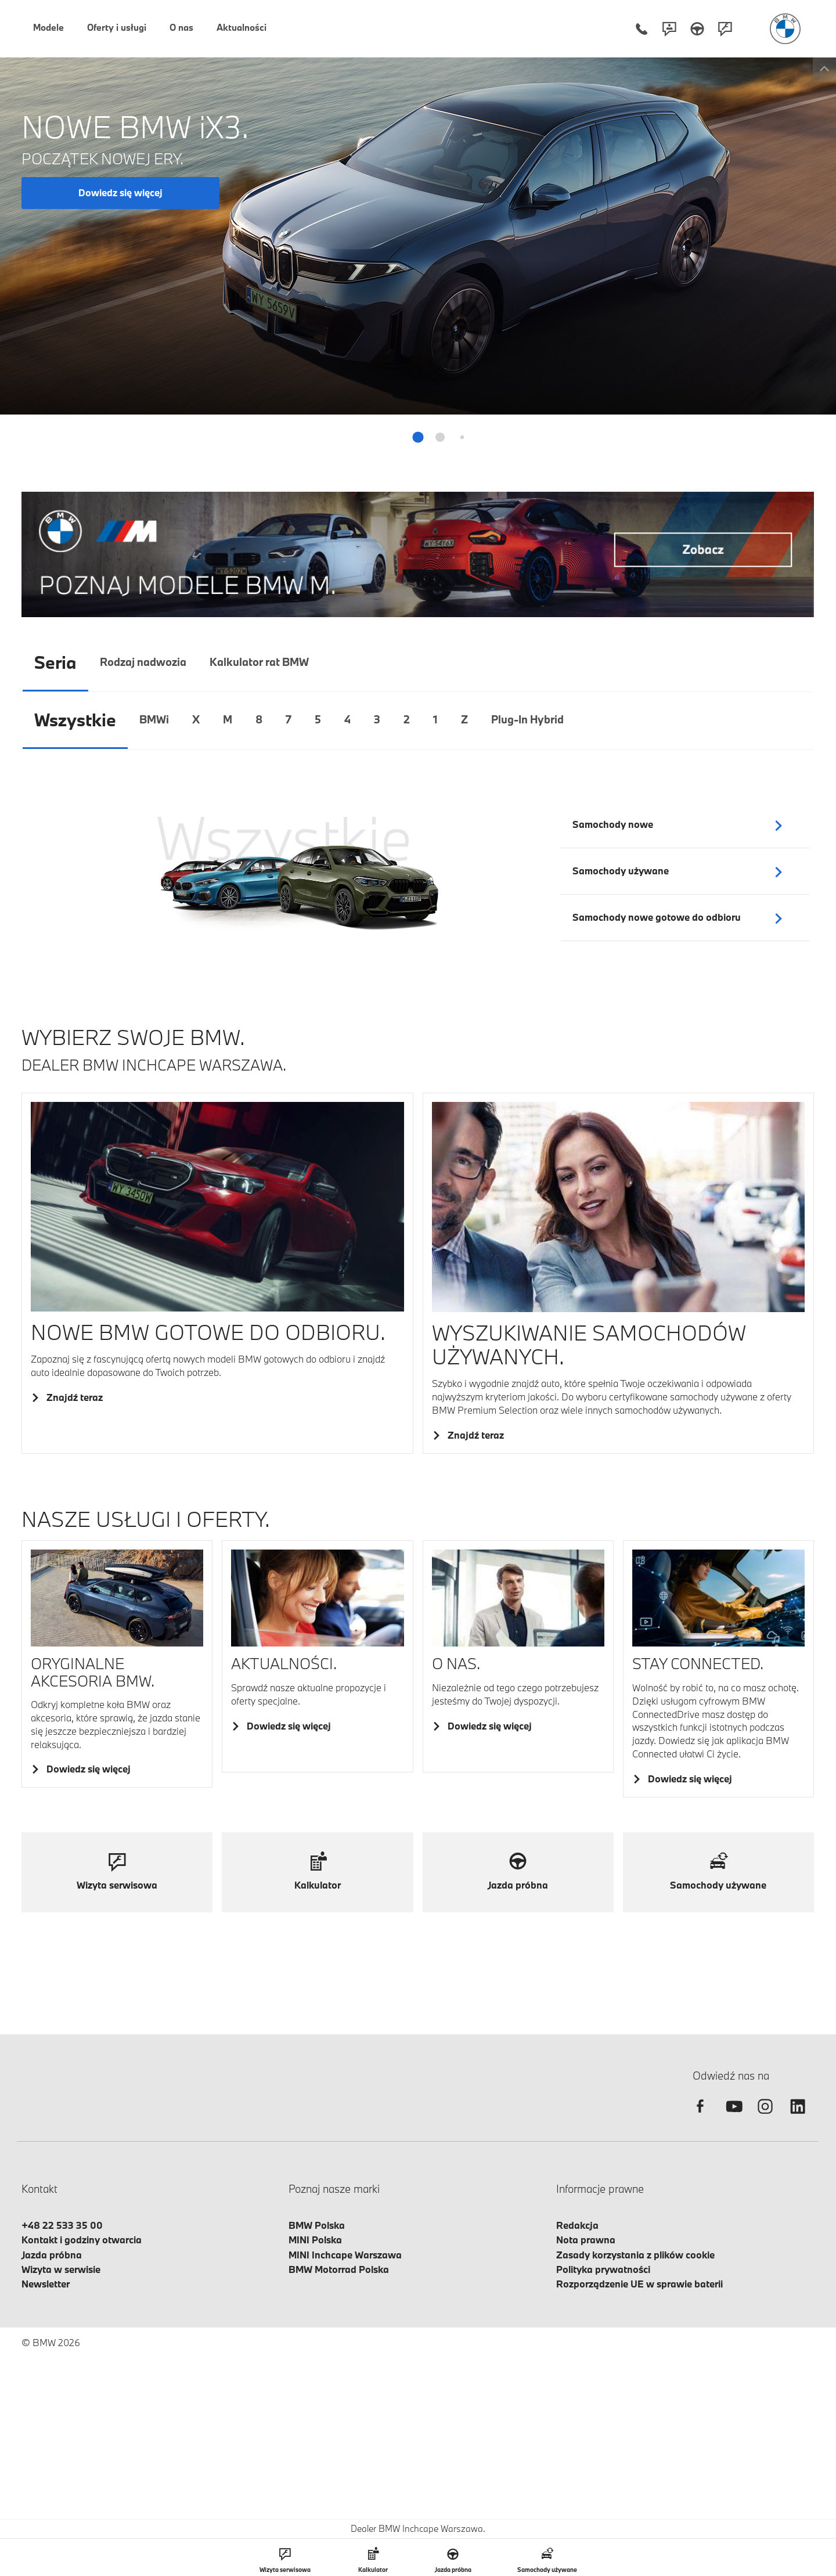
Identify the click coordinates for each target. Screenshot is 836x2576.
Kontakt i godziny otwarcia (81, 2239)
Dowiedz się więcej (120, 192)
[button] (418, 437)
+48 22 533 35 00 (62, 2225)
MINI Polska (315, 2239)
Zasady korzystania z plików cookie (635, 2255)
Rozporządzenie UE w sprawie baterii (639, 2284)
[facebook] (700, 2116)
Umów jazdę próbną (740, 279)
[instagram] (765, 2116)
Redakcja (577, 2225)
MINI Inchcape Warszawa (345, 2255)
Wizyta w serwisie (60, 2269)
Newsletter (45, 2284)
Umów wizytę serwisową (740, 320)
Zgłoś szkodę (740, 361)
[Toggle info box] (822, 69)
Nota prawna (585, 2239)
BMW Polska (317, 2225)
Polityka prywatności (603, 2269)
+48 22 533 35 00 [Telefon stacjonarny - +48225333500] (725, 159)
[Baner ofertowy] (417, 554)
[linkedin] (797, 2116)
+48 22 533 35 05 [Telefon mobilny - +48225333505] (710, 173)
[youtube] (732, 2116)
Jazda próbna (51, 2255)
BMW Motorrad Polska (339, 2269)
